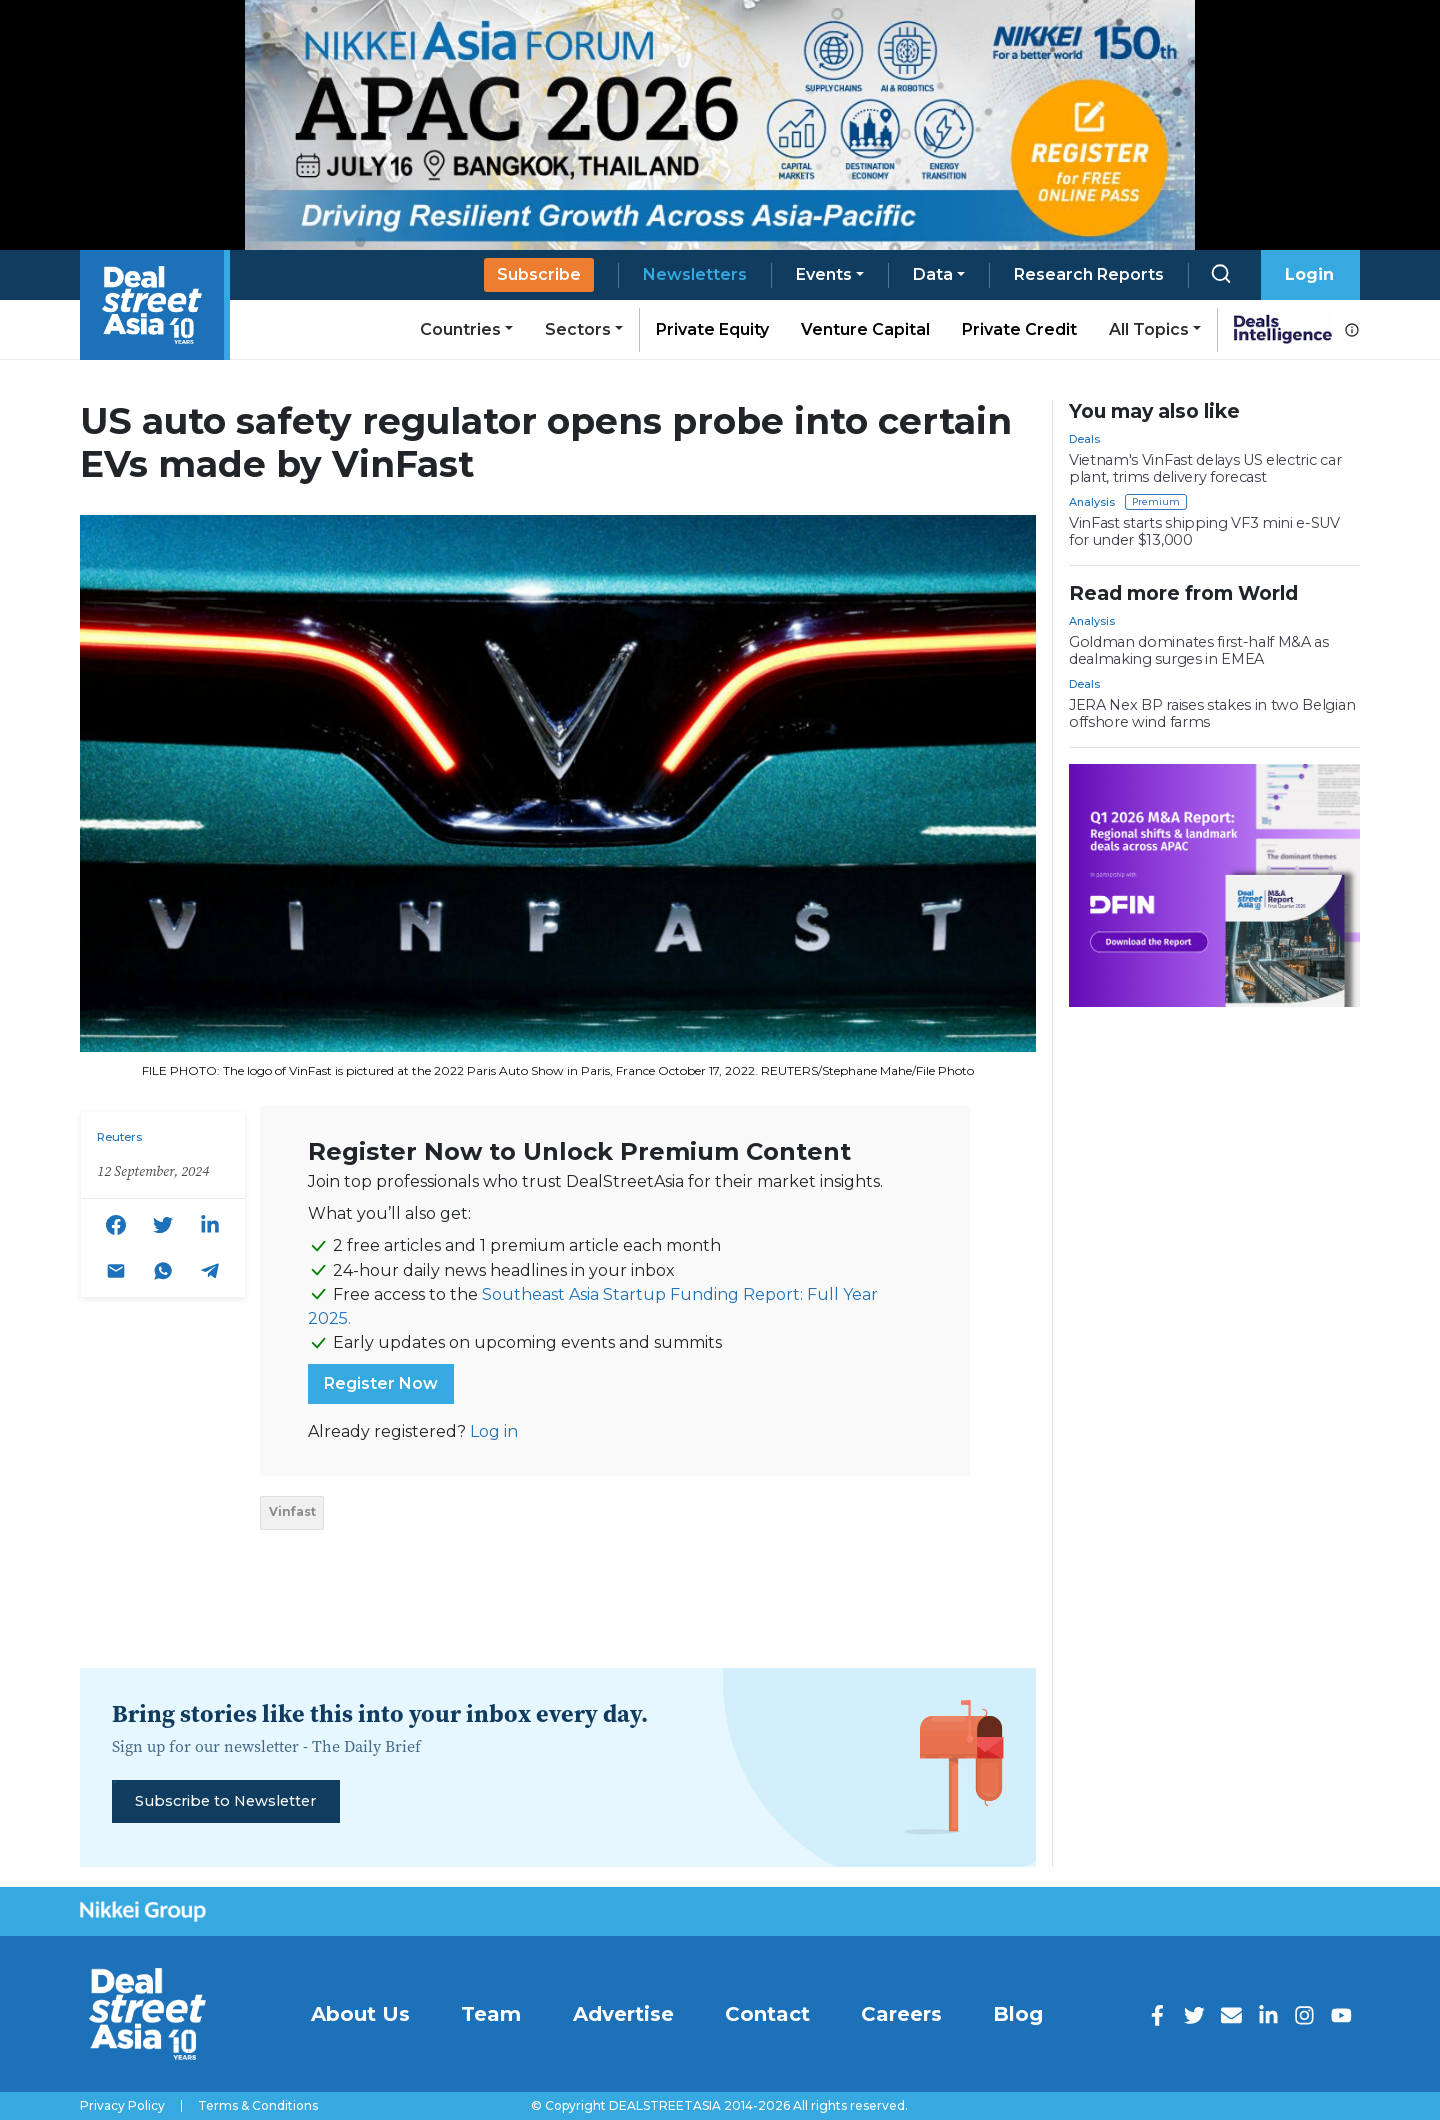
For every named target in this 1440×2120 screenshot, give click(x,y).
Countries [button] (460, 329)
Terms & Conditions (258, 2106)
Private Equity (712, 329)
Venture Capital (865, 329)
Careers (901, 2014)
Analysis (1092, 502)
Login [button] (1309, 274)
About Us (360, 2014)
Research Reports (1089, 274)
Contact (767, 2014)
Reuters (119, 1137)
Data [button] (933, 274)
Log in (494, 1431)
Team (491, 2014)
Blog (1018, 2014)
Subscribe (539, 274)
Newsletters (695, 274)
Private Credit (1019, 329)
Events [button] (824, 274)
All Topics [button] (1149, 329)
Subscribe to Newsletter (225, 1801)
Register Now (381, 1383)
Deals (1084, 439)
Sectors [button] (578, 329)
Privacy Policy (122, 2106)
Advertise (623, 2014)
